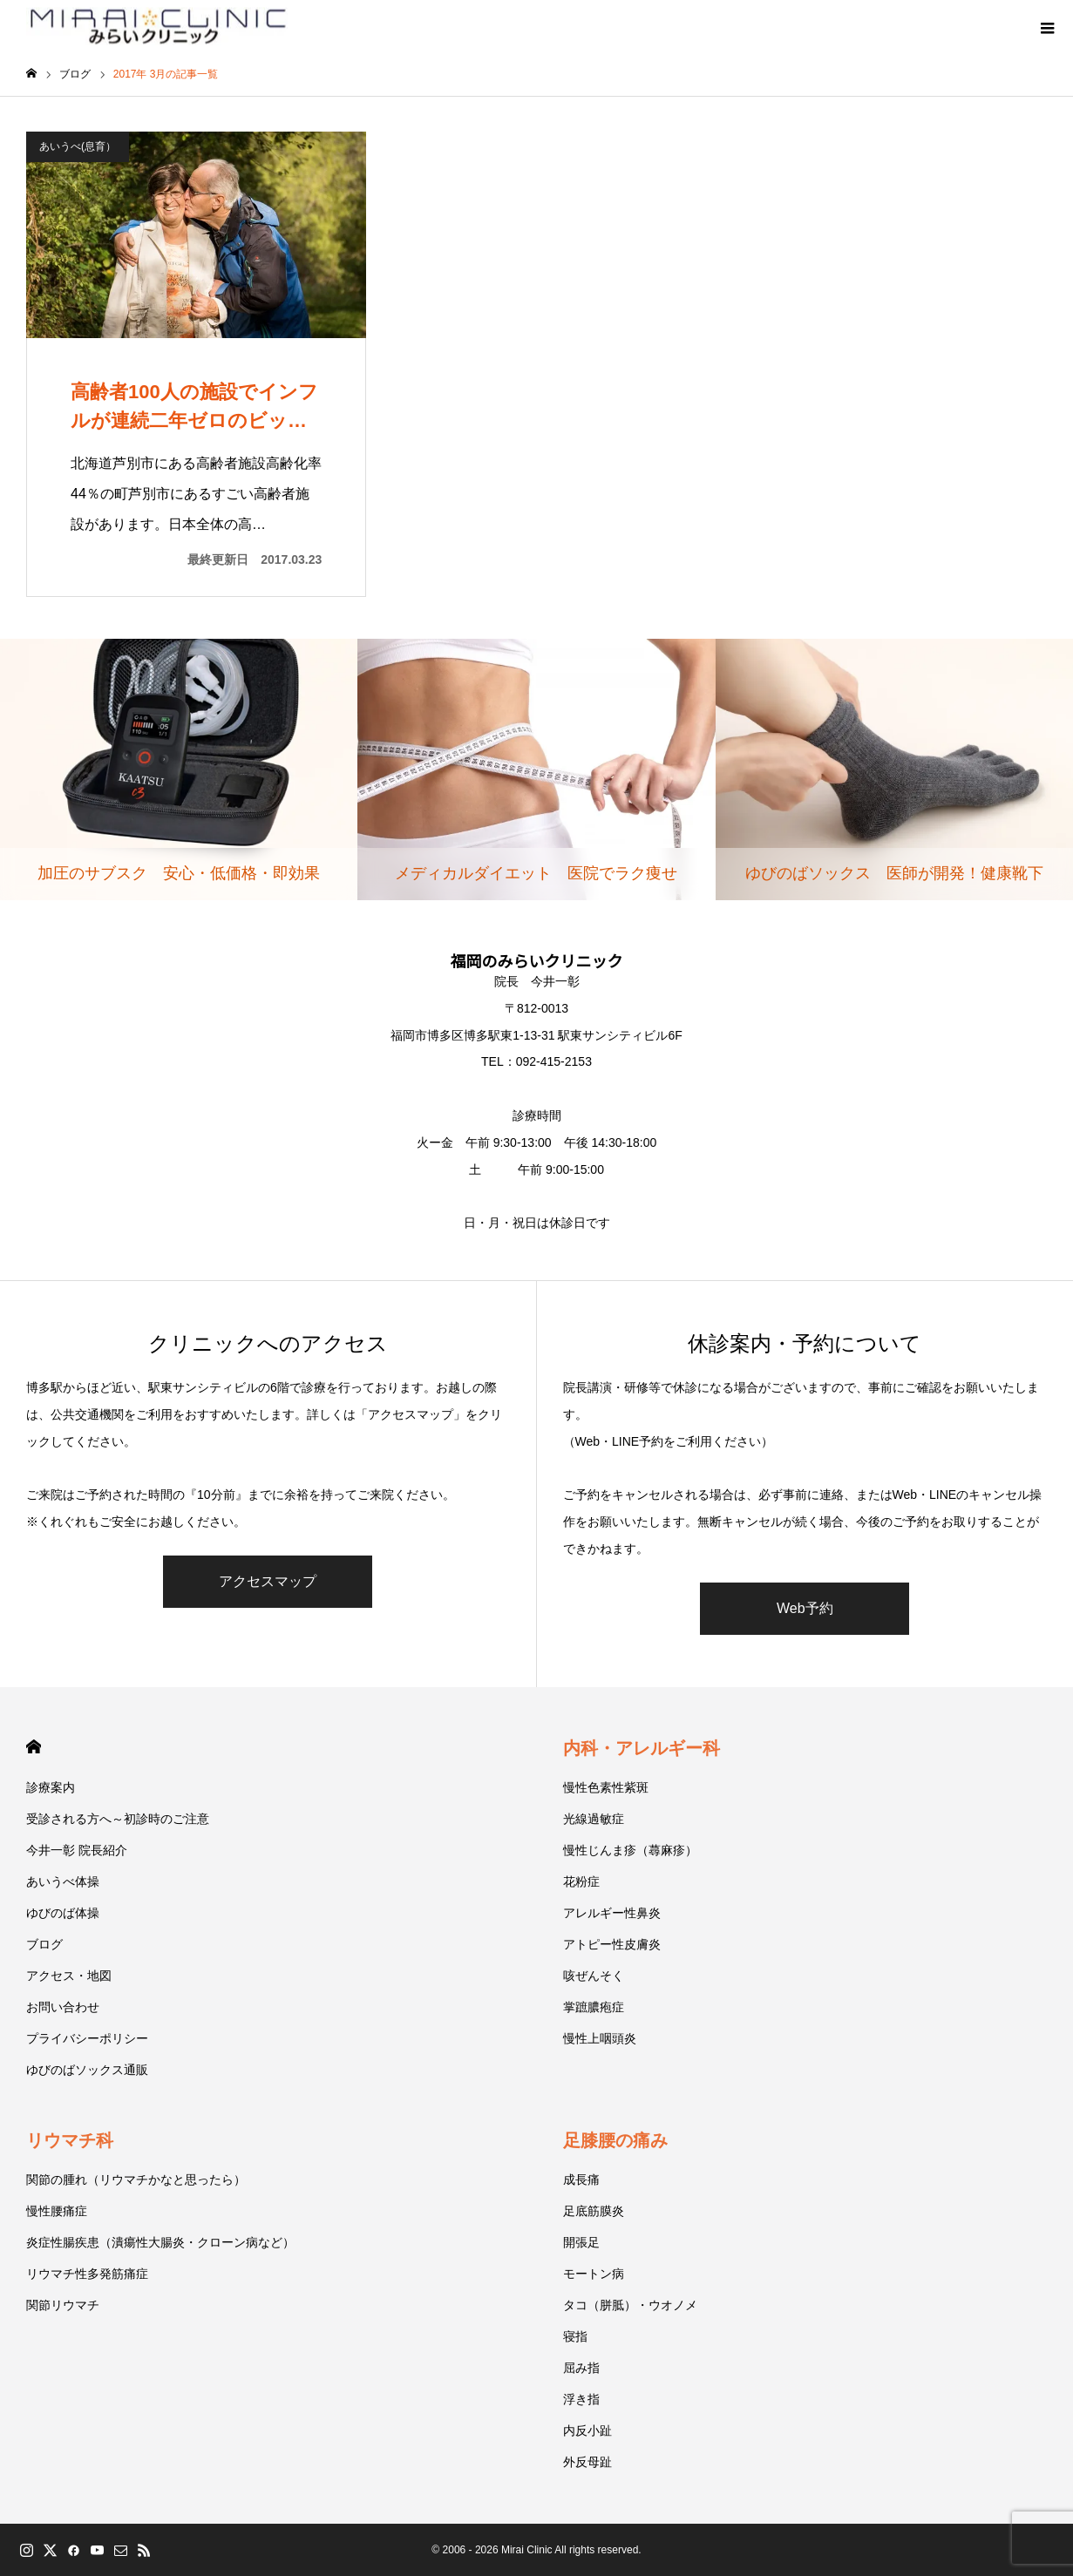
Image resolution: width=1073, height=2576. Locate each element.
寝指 (575, 2336)
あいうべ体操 (62, 1881)
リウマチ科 (69, 2140)
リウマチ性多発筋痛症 (87, 2274)
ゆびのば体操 (62, 1913)
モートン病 (593, 2274)
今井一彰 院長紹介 (76, 1850)
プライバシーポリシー (87, 2038)
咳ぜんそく (593, 1976)
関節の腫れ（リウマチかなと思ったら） (136, 2179)
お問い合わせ (62, 2007)
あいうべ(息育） (77, 146)
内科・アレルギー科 (641, 1748)
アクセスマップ (267, 1581)
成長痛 (581, 2179)
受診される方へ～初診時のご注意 (117, 1819)
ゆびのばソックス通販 (87, 2070)
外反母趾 (587, 2462)
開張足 (581, 2242)
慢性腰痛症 (56, 2211)
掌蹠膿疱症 (593, 2007)
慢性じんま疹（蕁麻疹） (630, 1850)
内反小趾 (587, 2430)
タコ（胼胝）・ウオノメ (630, 2305)
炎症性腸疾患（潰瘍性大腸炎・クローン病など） (160, 2242)
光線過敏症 (593, 1819)
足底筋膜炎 (593, 2211)
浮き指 (581, 2399)
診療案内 (50, 1787)
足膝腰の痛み (615, 2140)
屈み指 (581, 2368)
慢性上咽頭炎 (599, 2038)
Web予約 (805, 1608)
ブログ (44, 1944)
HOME (33, 1746)
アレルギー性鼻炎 (612, 1913)
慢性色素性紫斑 (606, 1787)
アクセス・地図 (69, 1976)
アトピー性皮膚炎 (612, 1944)
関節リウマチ (62, 2305)
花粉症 (581, 1881)
